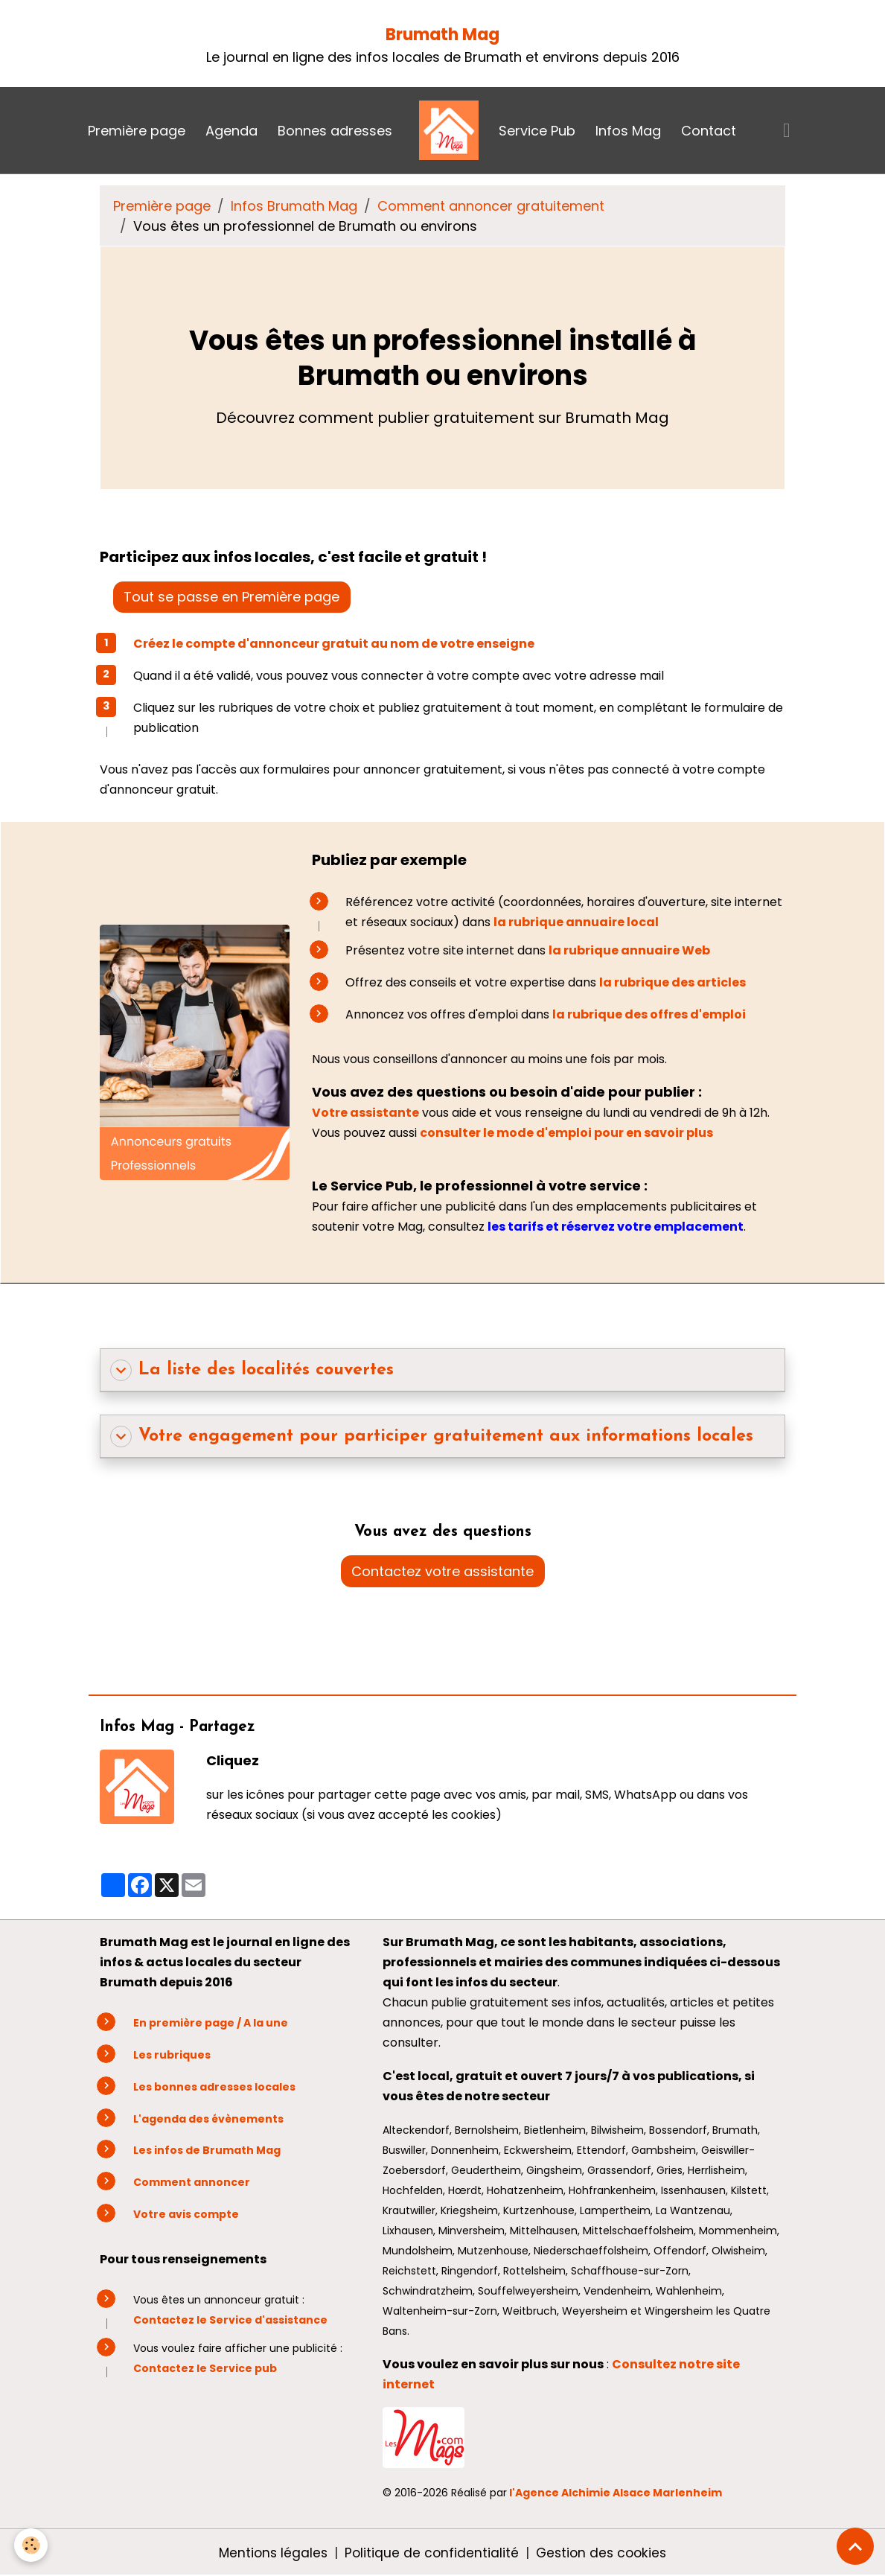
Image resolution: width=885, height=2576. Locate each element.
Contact (708, 130)
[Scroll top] (855, 2546)
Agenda (231, 130)
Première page (136, 130)
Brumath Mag (442, 34)
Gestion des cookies (603, 2552)
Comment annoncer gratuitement (490, 206)
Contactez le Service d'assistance (230, 2319)
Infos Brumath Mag (294, 206)
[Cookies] (31, 2545)
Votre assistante (365, 1112)
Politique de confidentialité (431, 2552)
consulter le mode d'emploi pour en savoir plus (567, 1132)
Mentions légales (270, 2552)
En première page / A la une (210, 2022)
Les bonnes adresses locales (214, 2086)
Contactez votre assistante (442, 1571)
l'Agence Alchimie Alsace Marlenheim (615, 2492)
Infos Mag (628, 130)
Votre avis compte (186, 2214)
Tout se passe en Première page (231, 596)
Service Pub (537, 130)
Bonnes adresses (335, 130)
